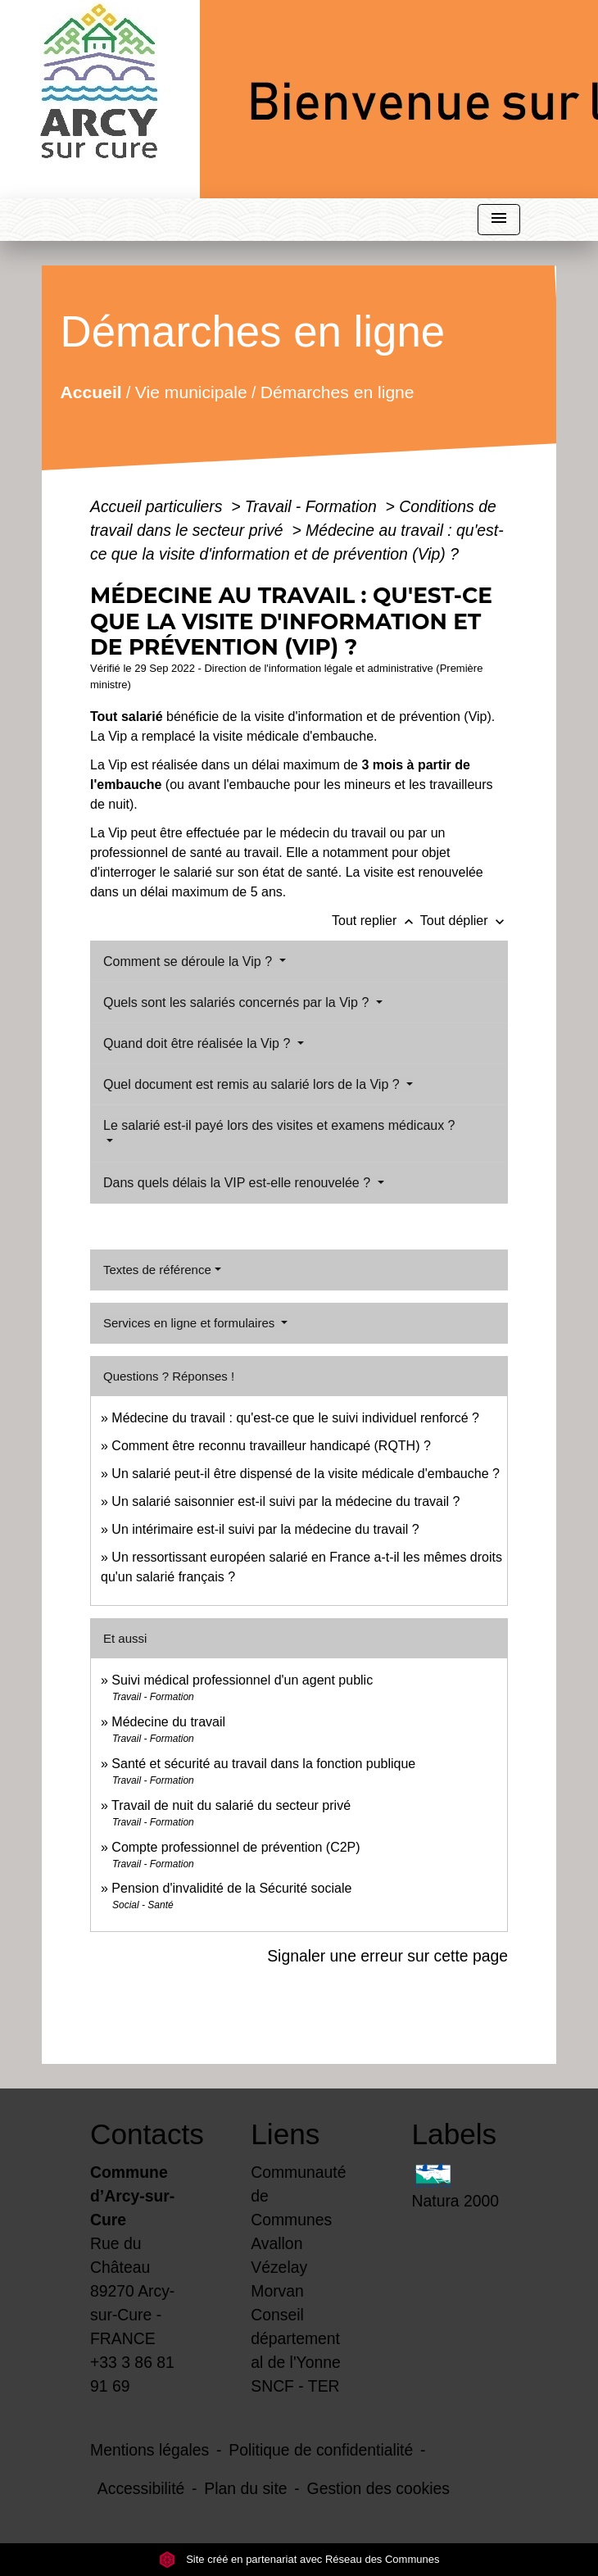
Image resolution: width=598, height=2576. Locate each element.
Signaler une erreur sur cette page (387, 1956)
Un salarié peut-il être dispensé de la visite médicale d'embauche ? (305, 1474)
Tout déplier (464, 920)
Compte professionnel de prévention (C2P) (235, 1847)
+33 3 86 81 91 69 (132, 2374)
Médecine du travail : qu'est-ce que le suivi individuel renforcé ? (295, 1418)
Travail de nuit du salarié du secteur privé (231, 1805)
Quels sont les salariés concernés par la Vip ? (238, 1002)
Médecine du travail (168, 1722)
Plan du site (245, 2488)
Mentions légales (149, 2450)
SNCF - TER (295, 2386)
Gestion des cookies (378, 2488)
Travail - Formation (313, 506)
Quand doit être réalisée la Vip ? (198, 1043)
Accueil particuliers (158, 506)
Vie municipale (191, 391)
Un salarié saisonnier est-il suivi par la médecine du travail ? (285, 1501)
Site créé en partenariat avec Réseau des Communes (299, 2559)
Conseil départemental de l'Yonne (296, 2338)
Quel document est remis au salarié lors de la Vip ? (253, 1084)
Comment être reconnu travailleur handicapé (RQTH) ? (271, 1446)
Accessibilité (141, 2488)
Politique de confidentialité (321, 2450)
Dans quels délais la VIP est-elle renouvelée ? (238, 1183)
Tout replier (376, 920)
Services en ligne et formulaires (190, 1323)
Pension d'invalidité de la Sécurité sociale (231, 1888)
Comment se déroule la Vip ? (189, 961)
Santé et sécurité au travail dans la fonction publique (263, 1764)
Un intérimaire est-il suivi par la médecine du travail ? (265, 1529)
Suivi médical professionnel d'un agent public (242, 1680)
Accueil (91, 391)
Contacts (138, 2134)
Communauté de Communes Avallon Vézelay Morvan (298, 2231)
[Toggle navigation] (499, 220)
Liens (285, 2134)
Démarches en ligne (337, 391)
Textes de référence (157, 1270)
